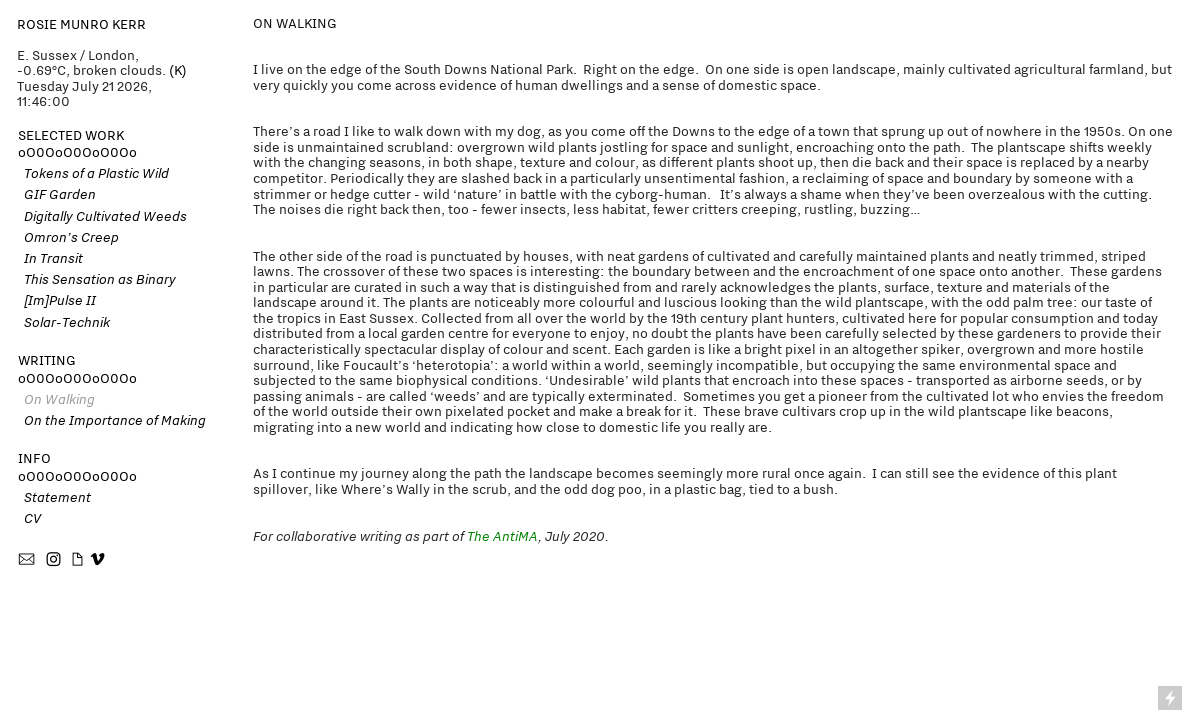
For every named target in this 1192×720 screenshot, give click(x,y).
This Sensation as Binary (97, 279)
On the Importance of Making (112, 420)
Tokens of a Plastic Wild (93, 173)
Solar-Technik (64, 322)
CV (29, 518)
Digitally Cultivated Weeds (105, 216)
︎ (97, 560)
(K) (178, 70)
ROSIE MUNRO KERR (81, 24)
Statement (54, 497)
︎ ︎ (65, 560)
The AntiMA (502, 536)
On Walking (56, 399)
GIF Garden (60, 194)
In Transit (50, 258)
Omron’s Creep (68, 237)
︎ (28, 560)
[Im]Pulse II (60, 300)
